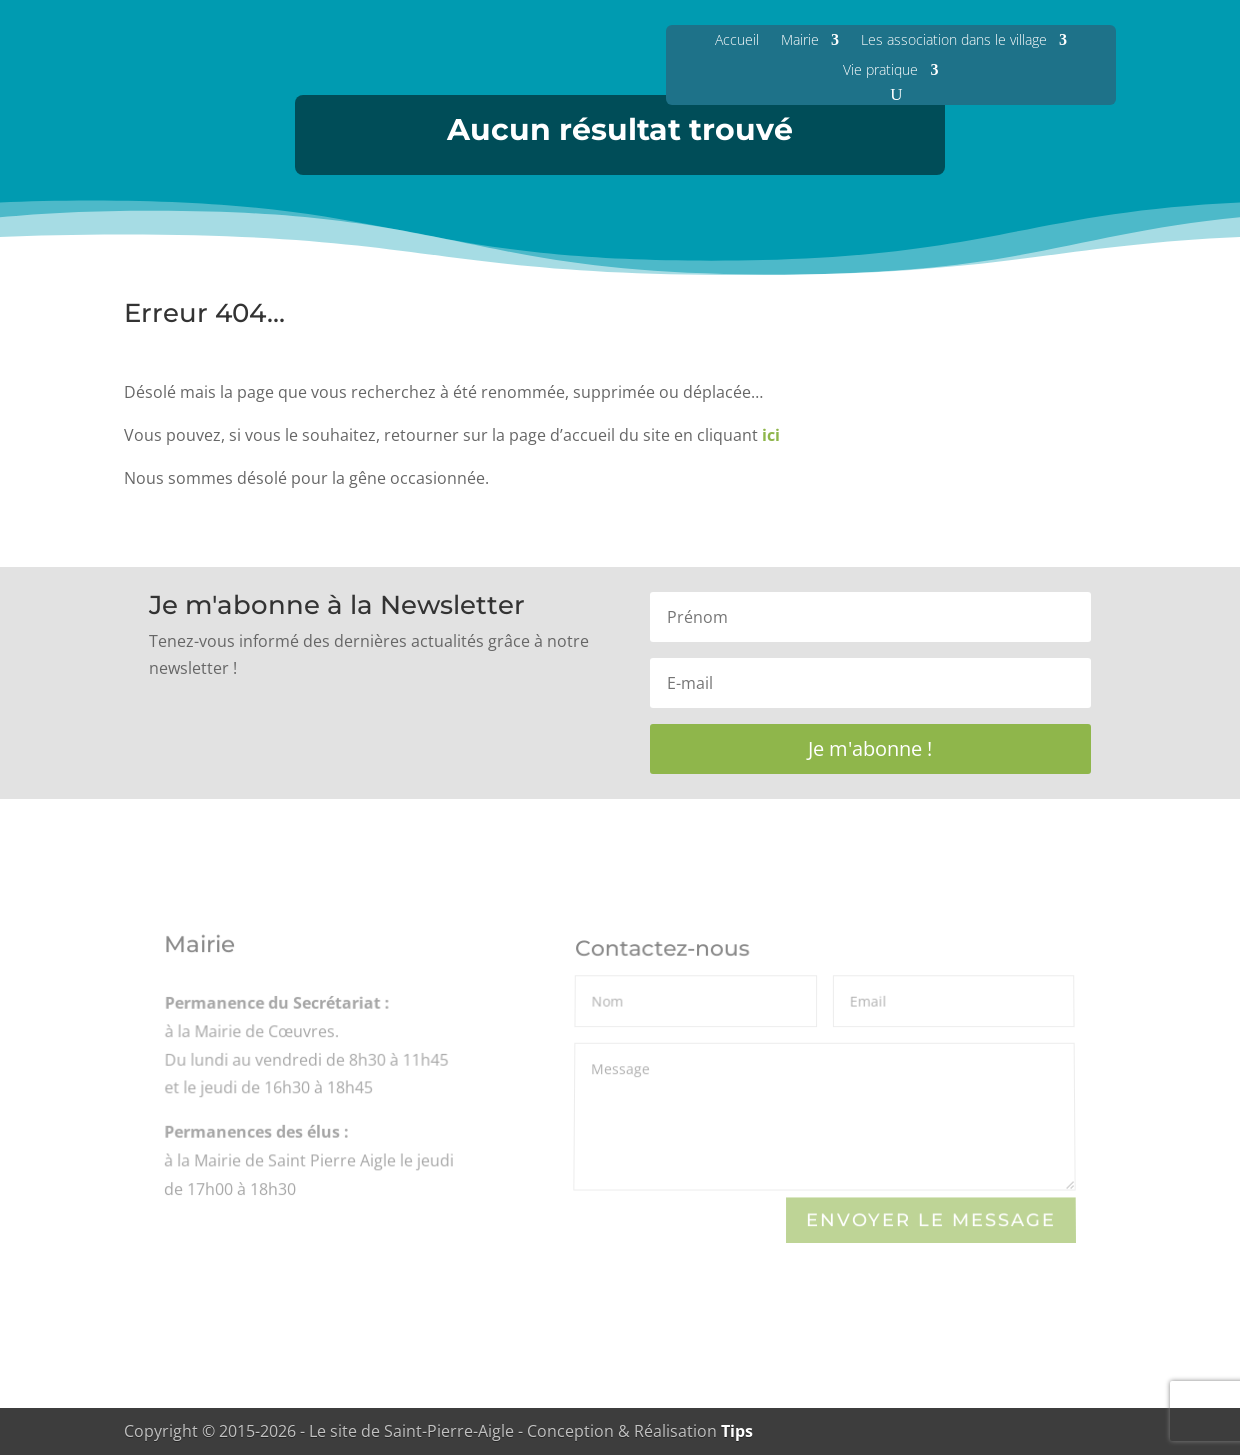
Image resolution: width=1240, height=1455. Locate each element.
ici (771, 435)
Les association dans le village (954, 39)
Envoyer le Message (931, 1219)
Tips (737, 1431)
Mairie (800, 39)
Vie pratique (880, 69)
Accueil (737, 39)
